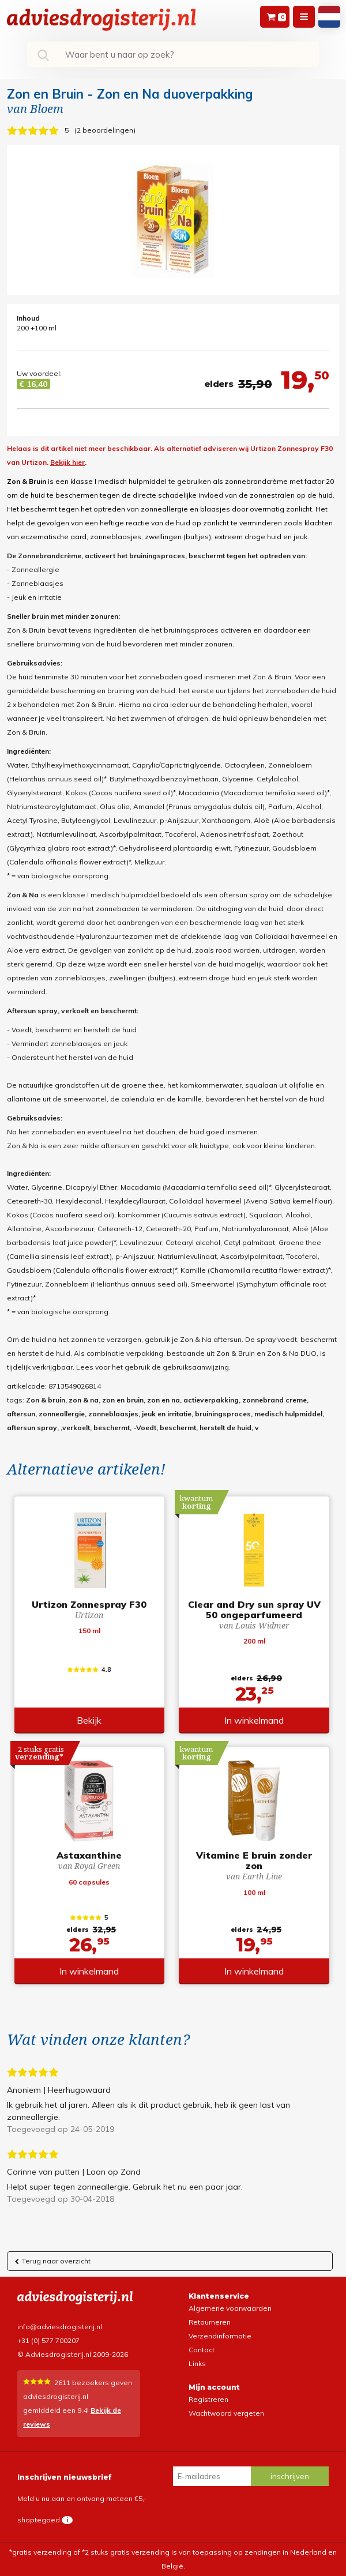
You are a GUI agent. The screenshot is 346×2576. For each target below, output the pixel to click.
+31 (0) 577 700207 (48, 2340)
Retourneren (210, 2322)
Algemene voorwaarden (230, 2308)
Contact (202, 2349)
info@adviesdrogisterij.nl (59, 2326)
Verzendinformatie (220, 2335)
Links (197, 2363)
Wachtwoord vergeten (226, 2413)
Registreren (208, 2399)
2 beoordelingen (105, 130)
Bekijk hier (67, 462)
